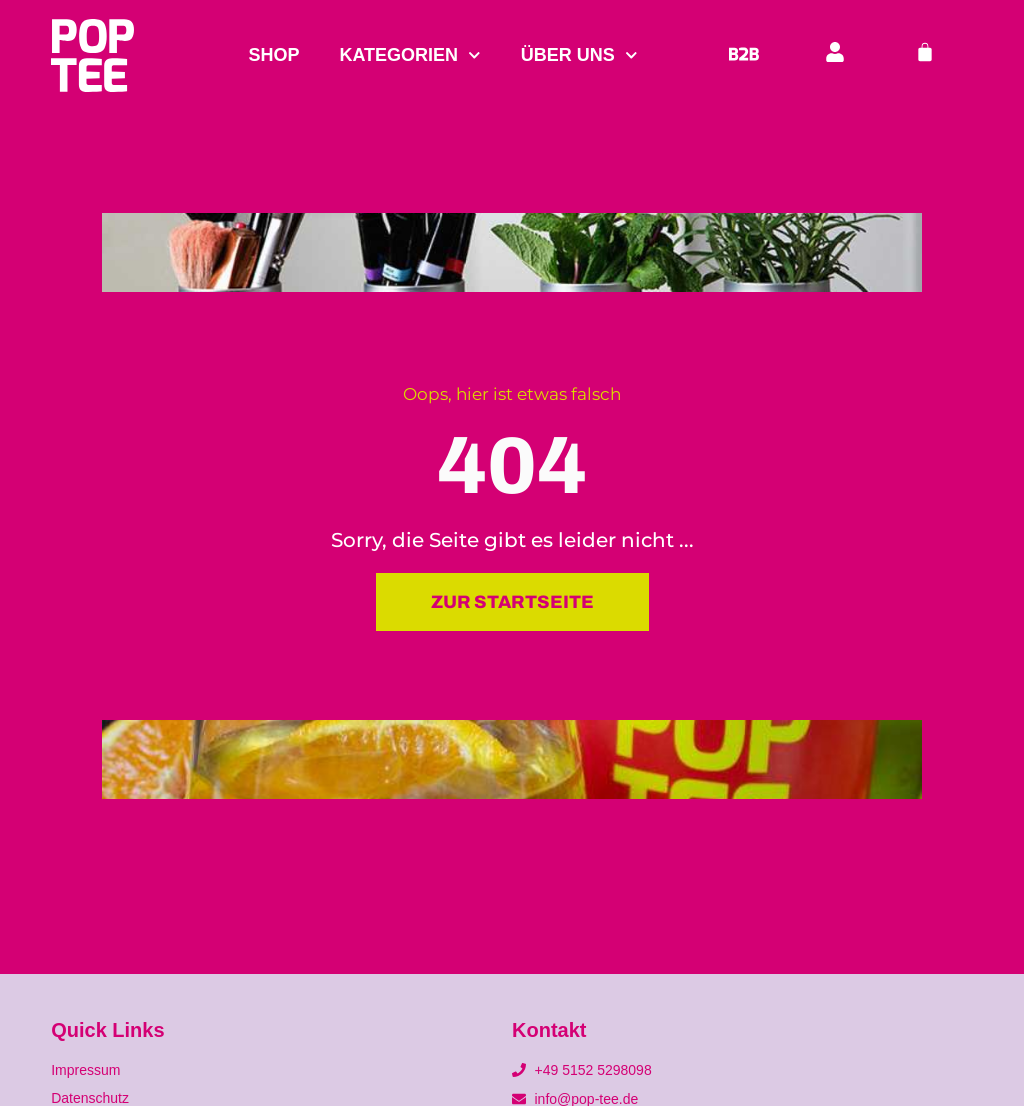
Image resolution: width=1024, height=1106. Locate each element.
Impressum (85, 1070)
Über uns (579, 55)
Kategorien (409, 55)
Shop (273, 55)
